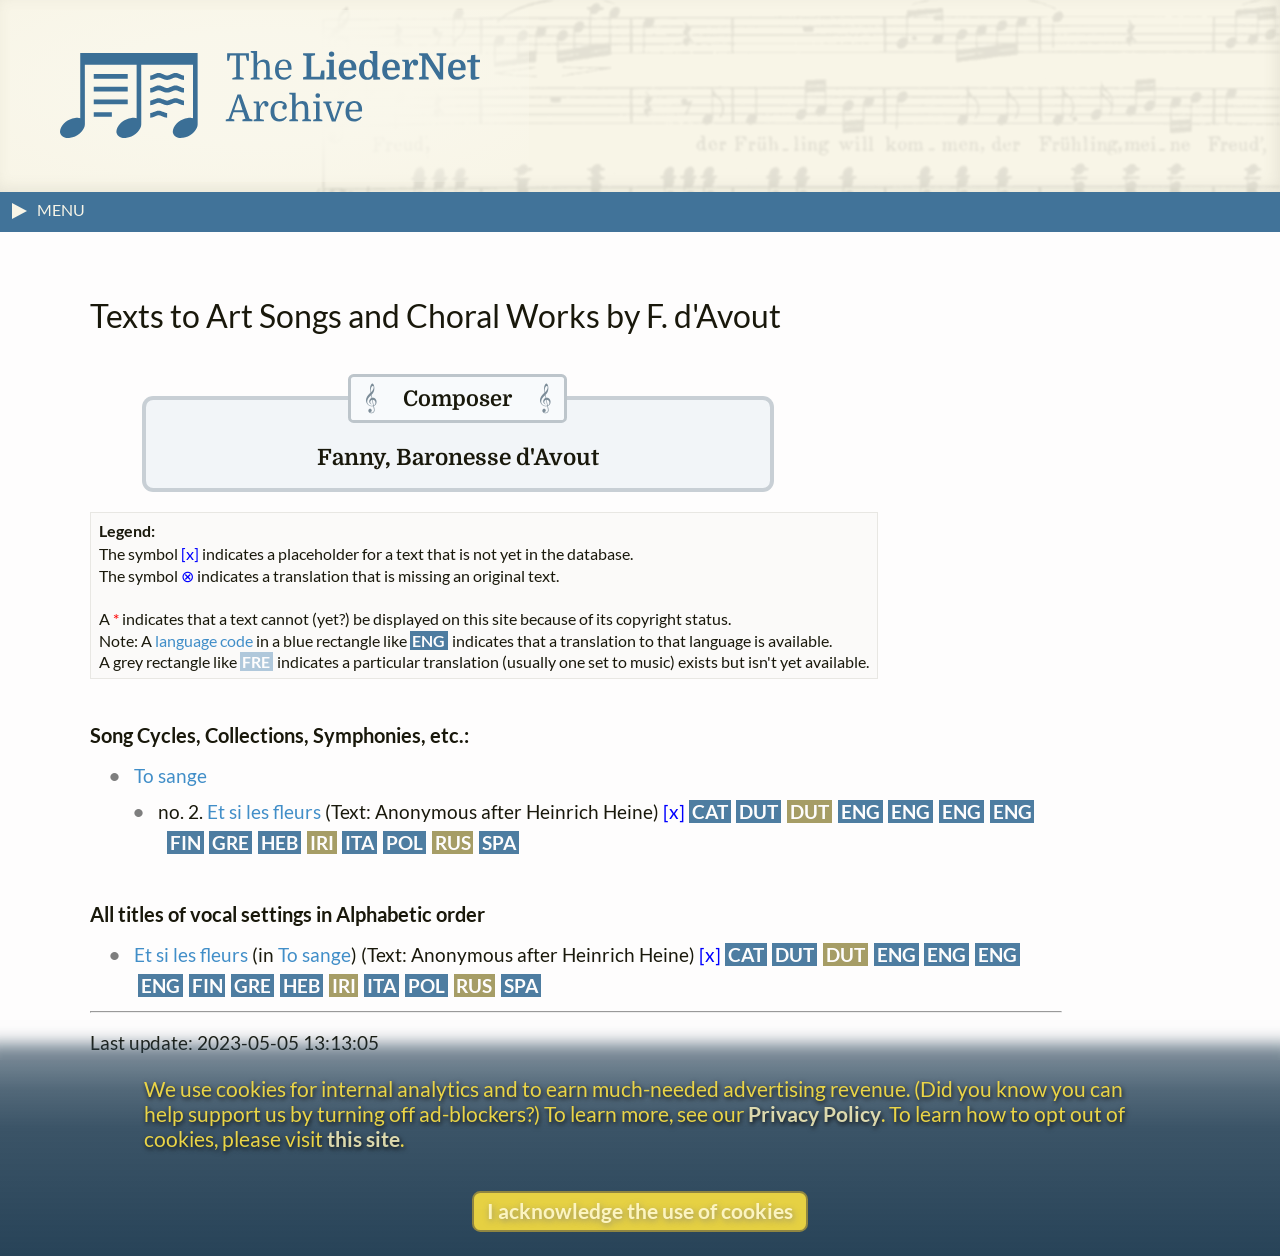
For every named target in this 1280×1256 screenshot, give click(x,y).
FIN (185, 842)
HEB (279, 842)
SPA (499, 842)
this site (363, 1138)
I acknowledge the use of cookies (640, 1210)
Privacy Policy (814, 1113)
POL (404, 842)
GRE (230, 842)
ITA (359, 842)
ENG (860, 811)
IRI (322, 842)
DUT (758, 811)
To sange (170, 775)
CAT (710, 811)
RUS (453, 842)
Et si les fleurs (264, 811)
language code (204, 640)
